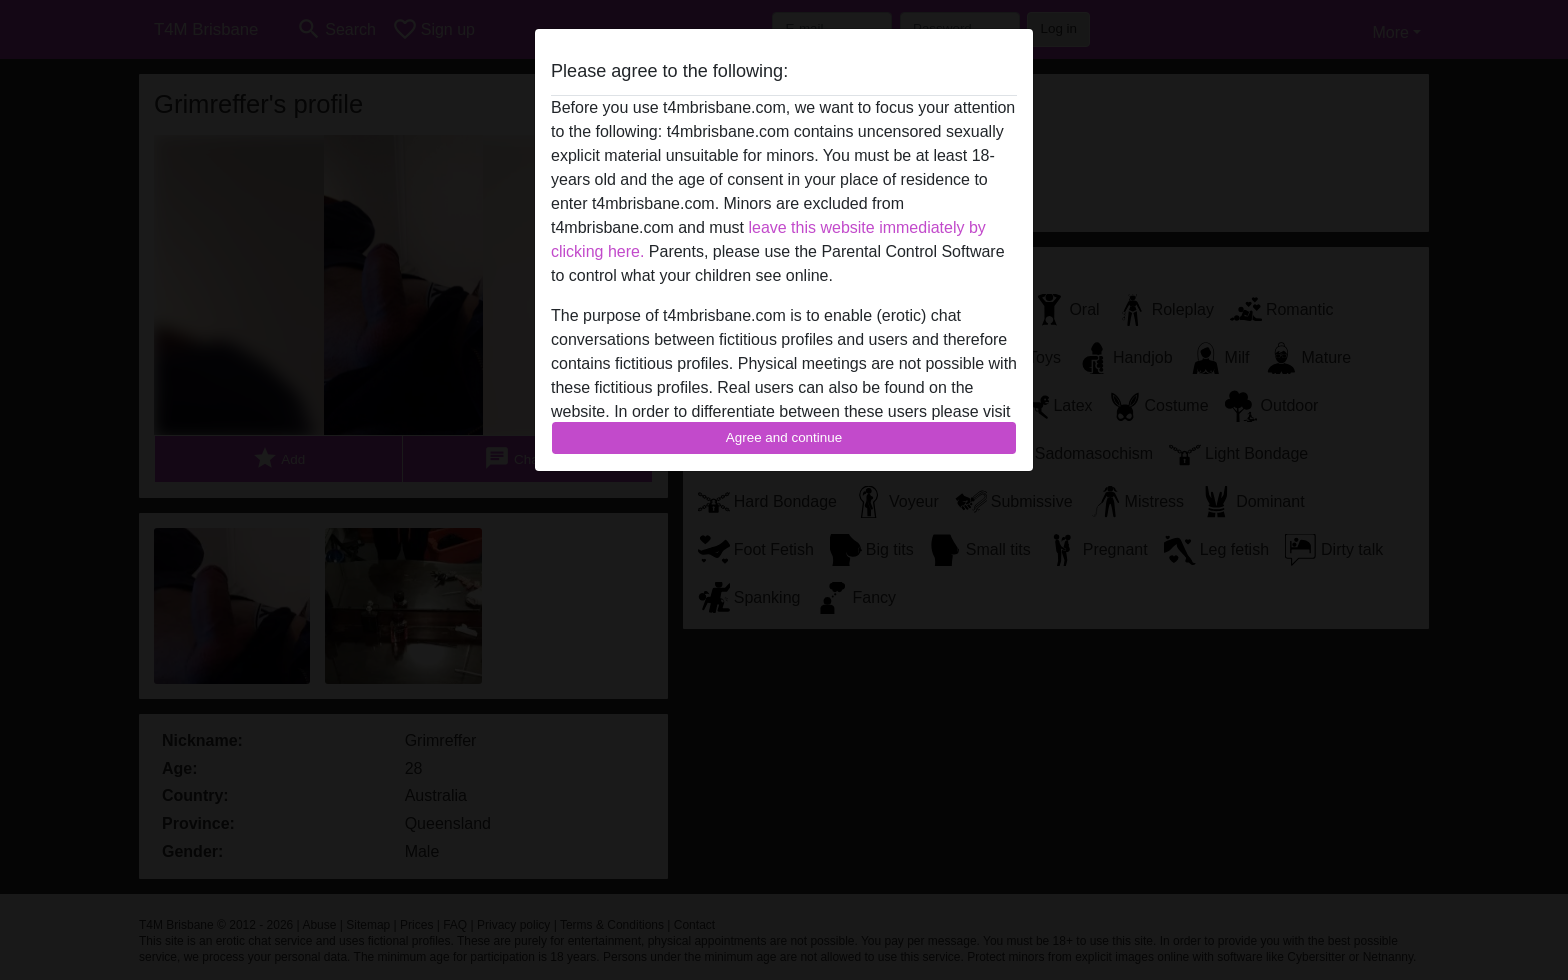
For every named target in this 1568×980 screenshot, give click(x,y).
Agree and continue (784, 437)
